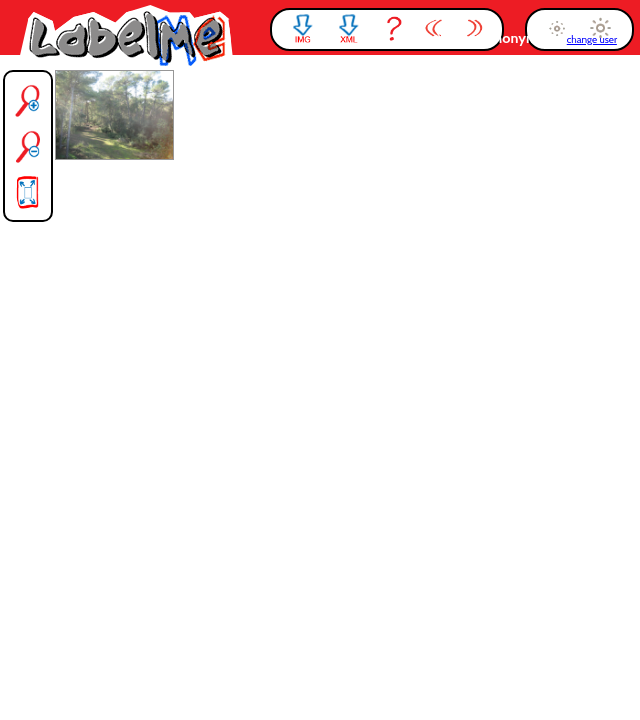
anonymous (525, 38)
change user (592, 39)
